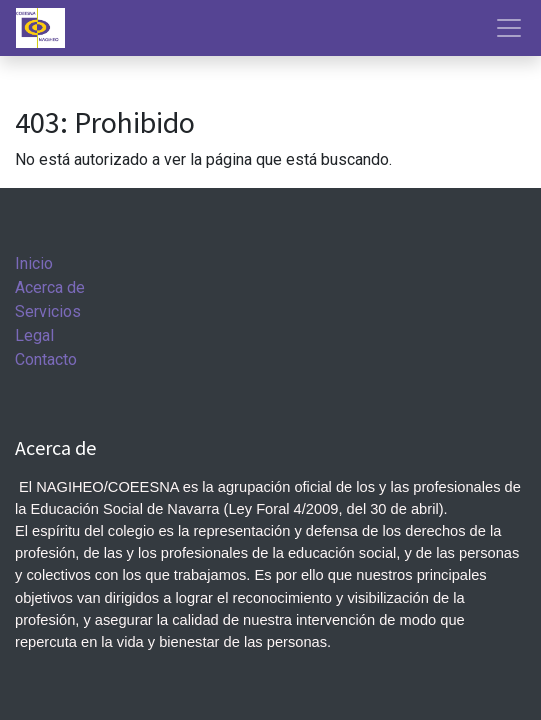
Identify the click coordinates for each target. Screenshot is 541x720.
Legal (34, 335)
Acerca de (50, 287)
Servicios (48, 311)
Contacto (46, 359)
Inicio (34, 263)
